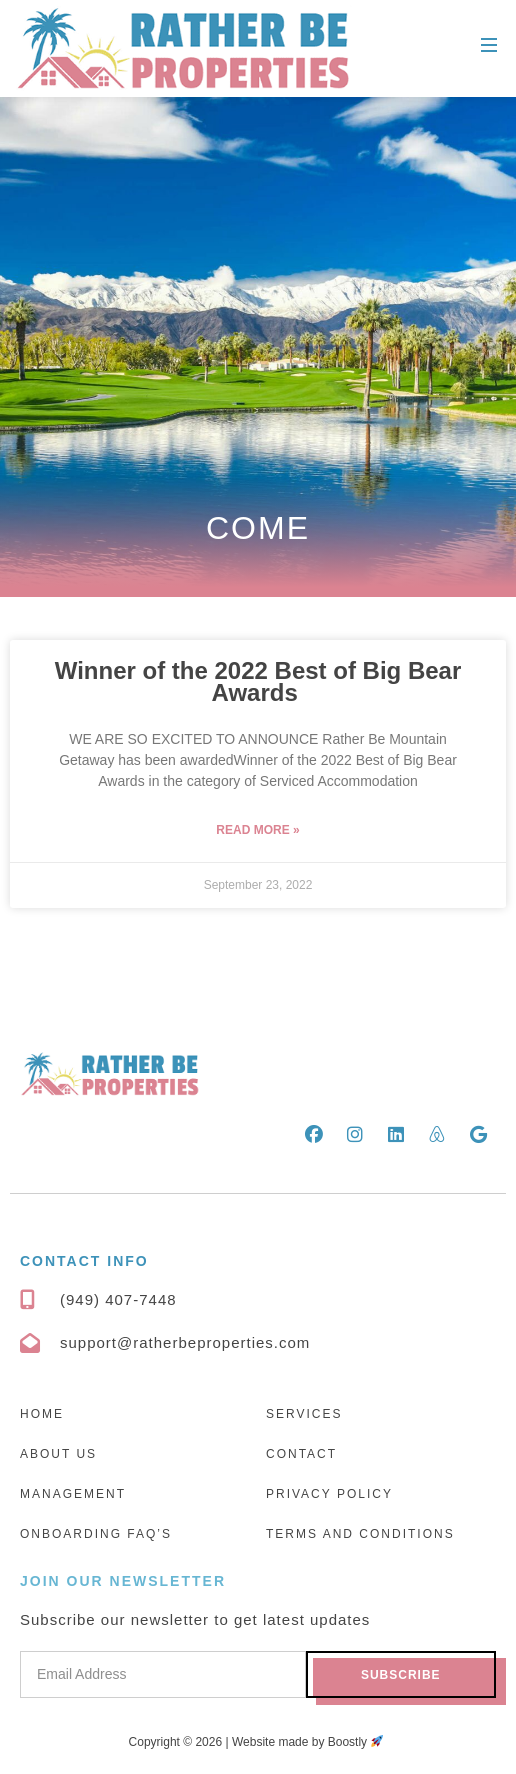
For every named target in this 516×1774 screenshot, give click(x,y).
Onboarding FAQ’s (96, 1534)
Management (73, 1494)
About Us (58, 1454)
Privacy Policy (329, 1494)
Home (42, 1414)
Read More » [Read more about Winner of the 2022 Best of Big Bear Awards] (257, 830)
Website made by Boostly (307, 1742)
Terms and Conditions (360, 1534)
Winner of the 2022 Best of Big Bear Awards (258, 681)
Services (304, 1414)
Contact (301, 1454)
